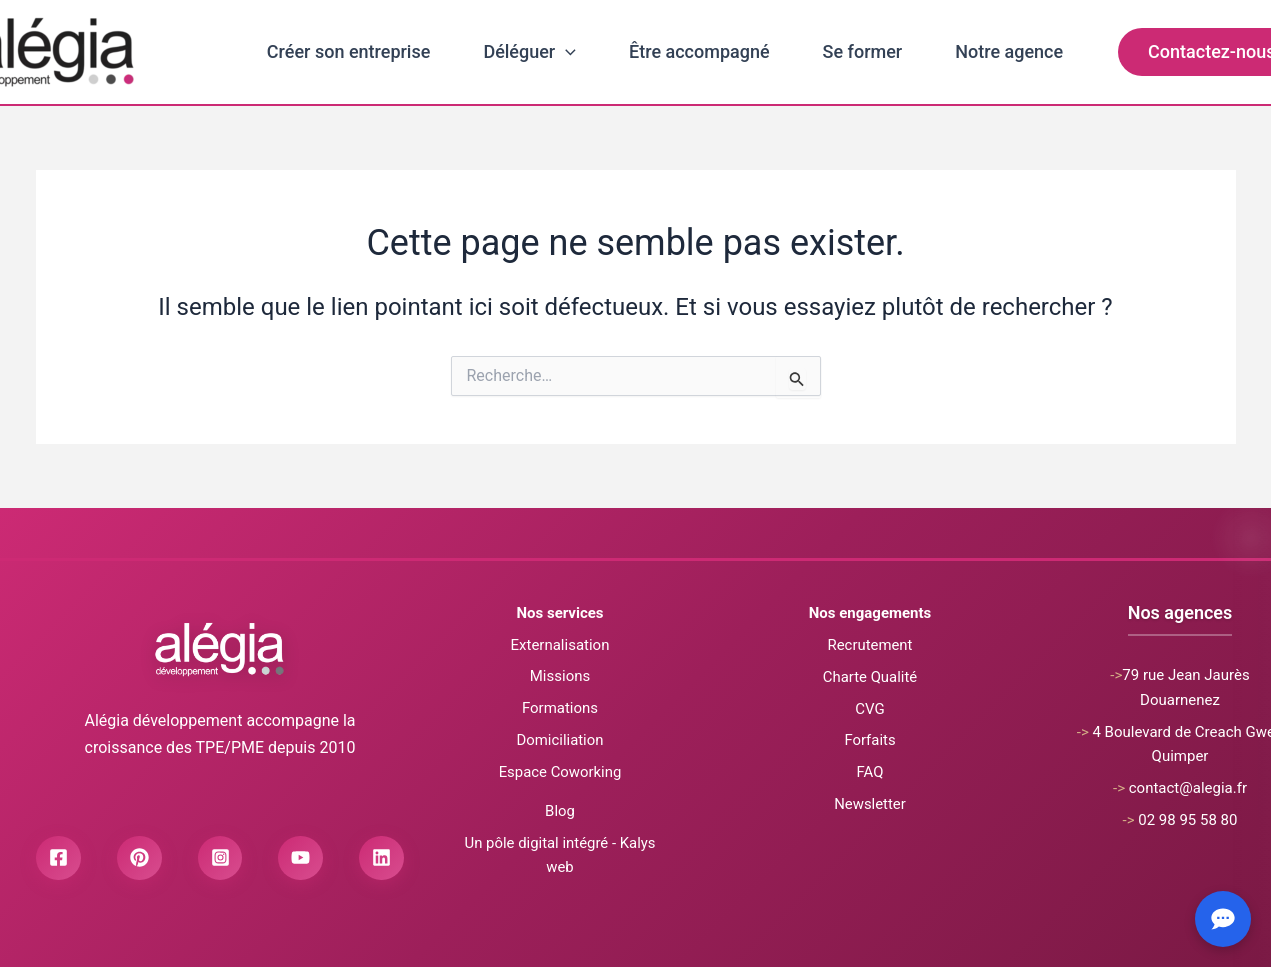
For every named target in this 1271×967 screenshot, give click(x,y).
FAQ (869, 772)
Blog (560, 811)
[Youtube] (301, 861)
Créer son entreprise (349, 51)
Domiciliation (560, 740)
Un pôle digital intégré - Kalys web (560, 854)
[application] (565, 52)
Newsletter (870, 804)
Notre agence (1009, 51)
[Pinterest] (139, 861)
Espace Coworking (560, 772)
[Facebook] (58, 861)
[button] (1176, 52)
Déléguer (529, 52)
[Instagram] (220, 861)
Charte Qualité (869, 677)
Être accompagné (699, 51)
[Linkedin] (382, 861)
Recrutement (870, 645)
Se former (863, 51)
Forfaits (870, 740)
